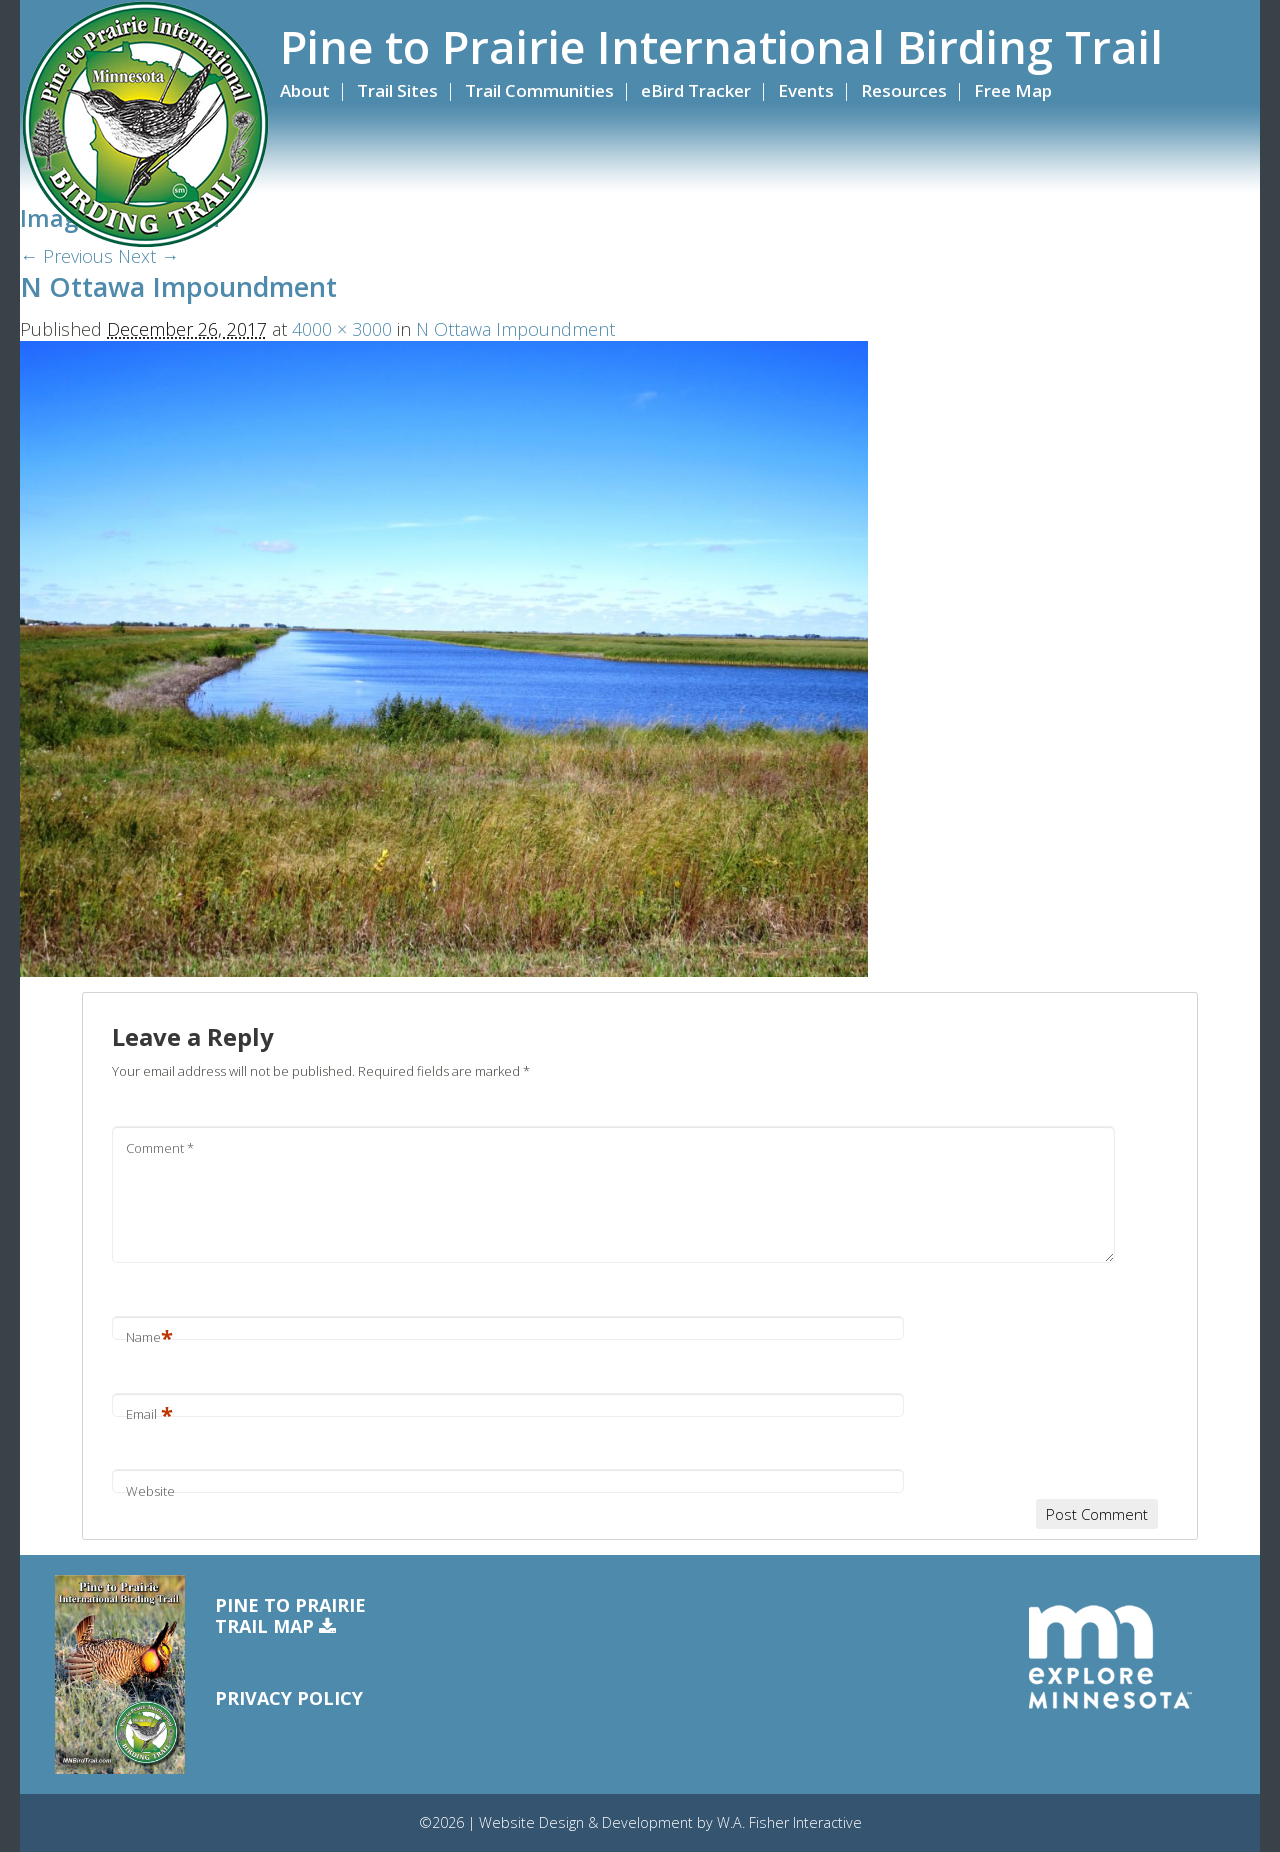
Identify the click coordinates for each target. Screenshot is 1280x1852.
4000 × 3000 (342, 329)
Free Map (1013, 90)
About (305, 90)
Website (150, 1491)
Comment (160, 1148)
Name (149, 1337)
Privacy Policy (289, 1698)
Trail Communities (539, 90)
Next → (148, 256)
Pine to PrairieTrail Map (290, 1616)
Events (806, 90)
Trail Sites (397, 90)
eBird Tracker (696, 90)
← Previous (66, 256)
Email (149, 1414)
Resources (904, 90)
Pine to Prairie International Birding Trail (721, 47)
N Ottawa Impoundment (515, 329)
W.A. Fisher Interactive (789, 1822)
